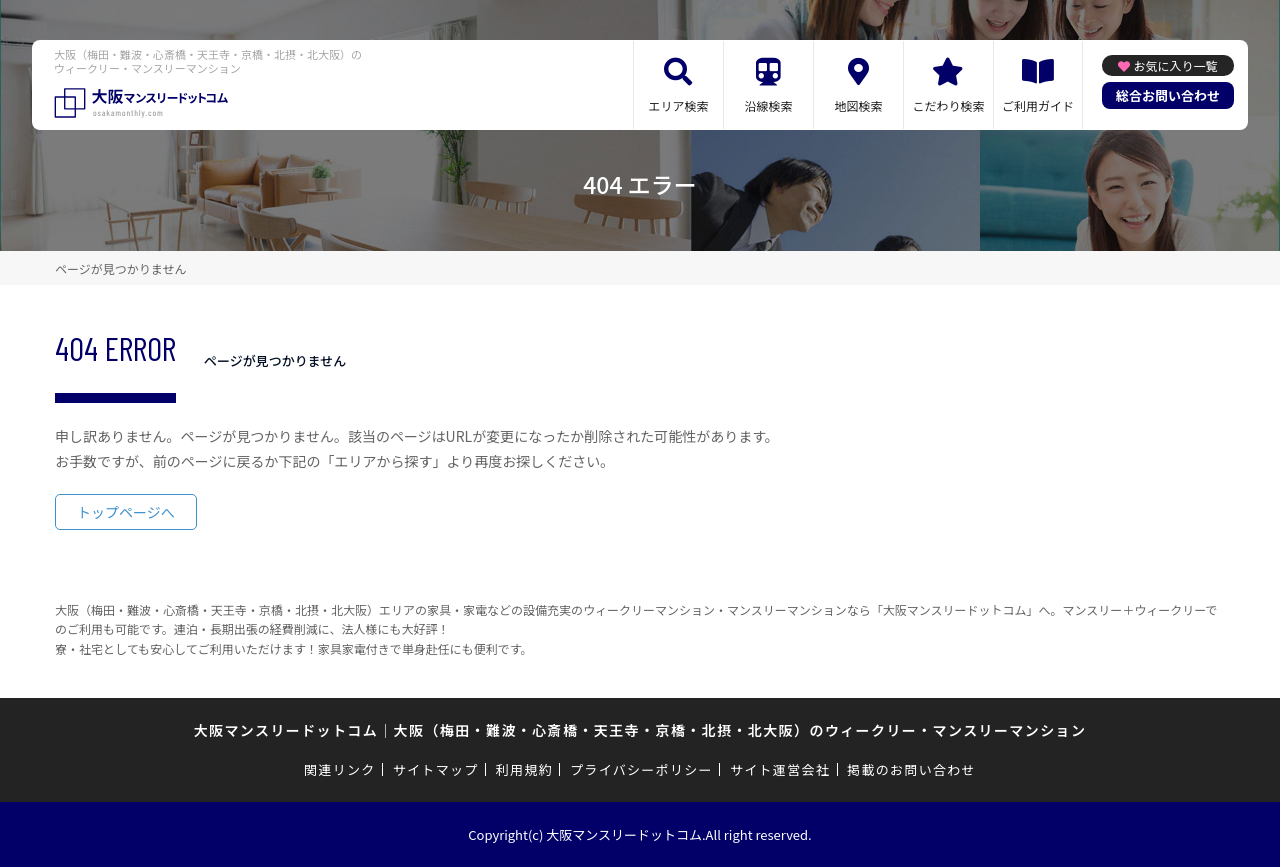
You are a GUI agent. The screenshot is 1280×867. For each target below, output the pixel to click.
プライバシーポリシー (641, 769)
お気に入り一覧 (1175, 65)
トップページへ (126, 512)
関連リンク (340, 769)
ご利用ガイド (1038, 105)
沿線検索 (768, 105)
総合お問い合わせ (1168, 95)
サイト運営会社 (780, 769)
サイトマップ (436, 769)
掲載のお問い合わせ (911, 769)
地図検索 (858, 105)
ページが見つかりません (120, 268)
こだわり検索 (948, 105)
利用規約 (524, 769)
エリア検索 (678, 105)
